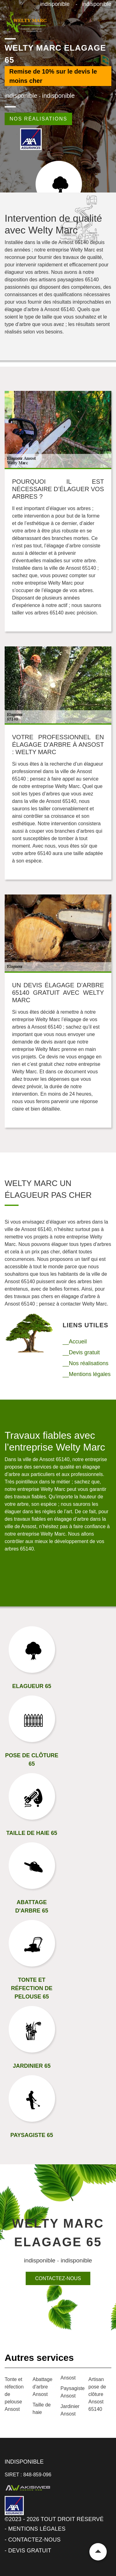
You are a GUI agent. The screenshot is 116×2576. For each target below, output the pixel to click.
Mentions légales (36, 2529)
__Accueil (75, 1341)
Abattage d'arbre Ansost (42, 2387)
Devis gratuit (29, 2550)
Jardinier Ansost (70, 2410)
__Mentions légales (87, 1374)
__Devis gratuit (81, 1352)
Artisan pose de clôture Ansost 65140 (97, 2394)
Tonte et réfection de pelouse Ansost (14, 2394)
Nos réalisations (38, 118)
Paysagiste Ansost (72, 2392)
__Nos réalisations (86, 1363)
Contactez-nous (58, 2278)
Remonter (98, 2551)
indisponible (55, 4)
